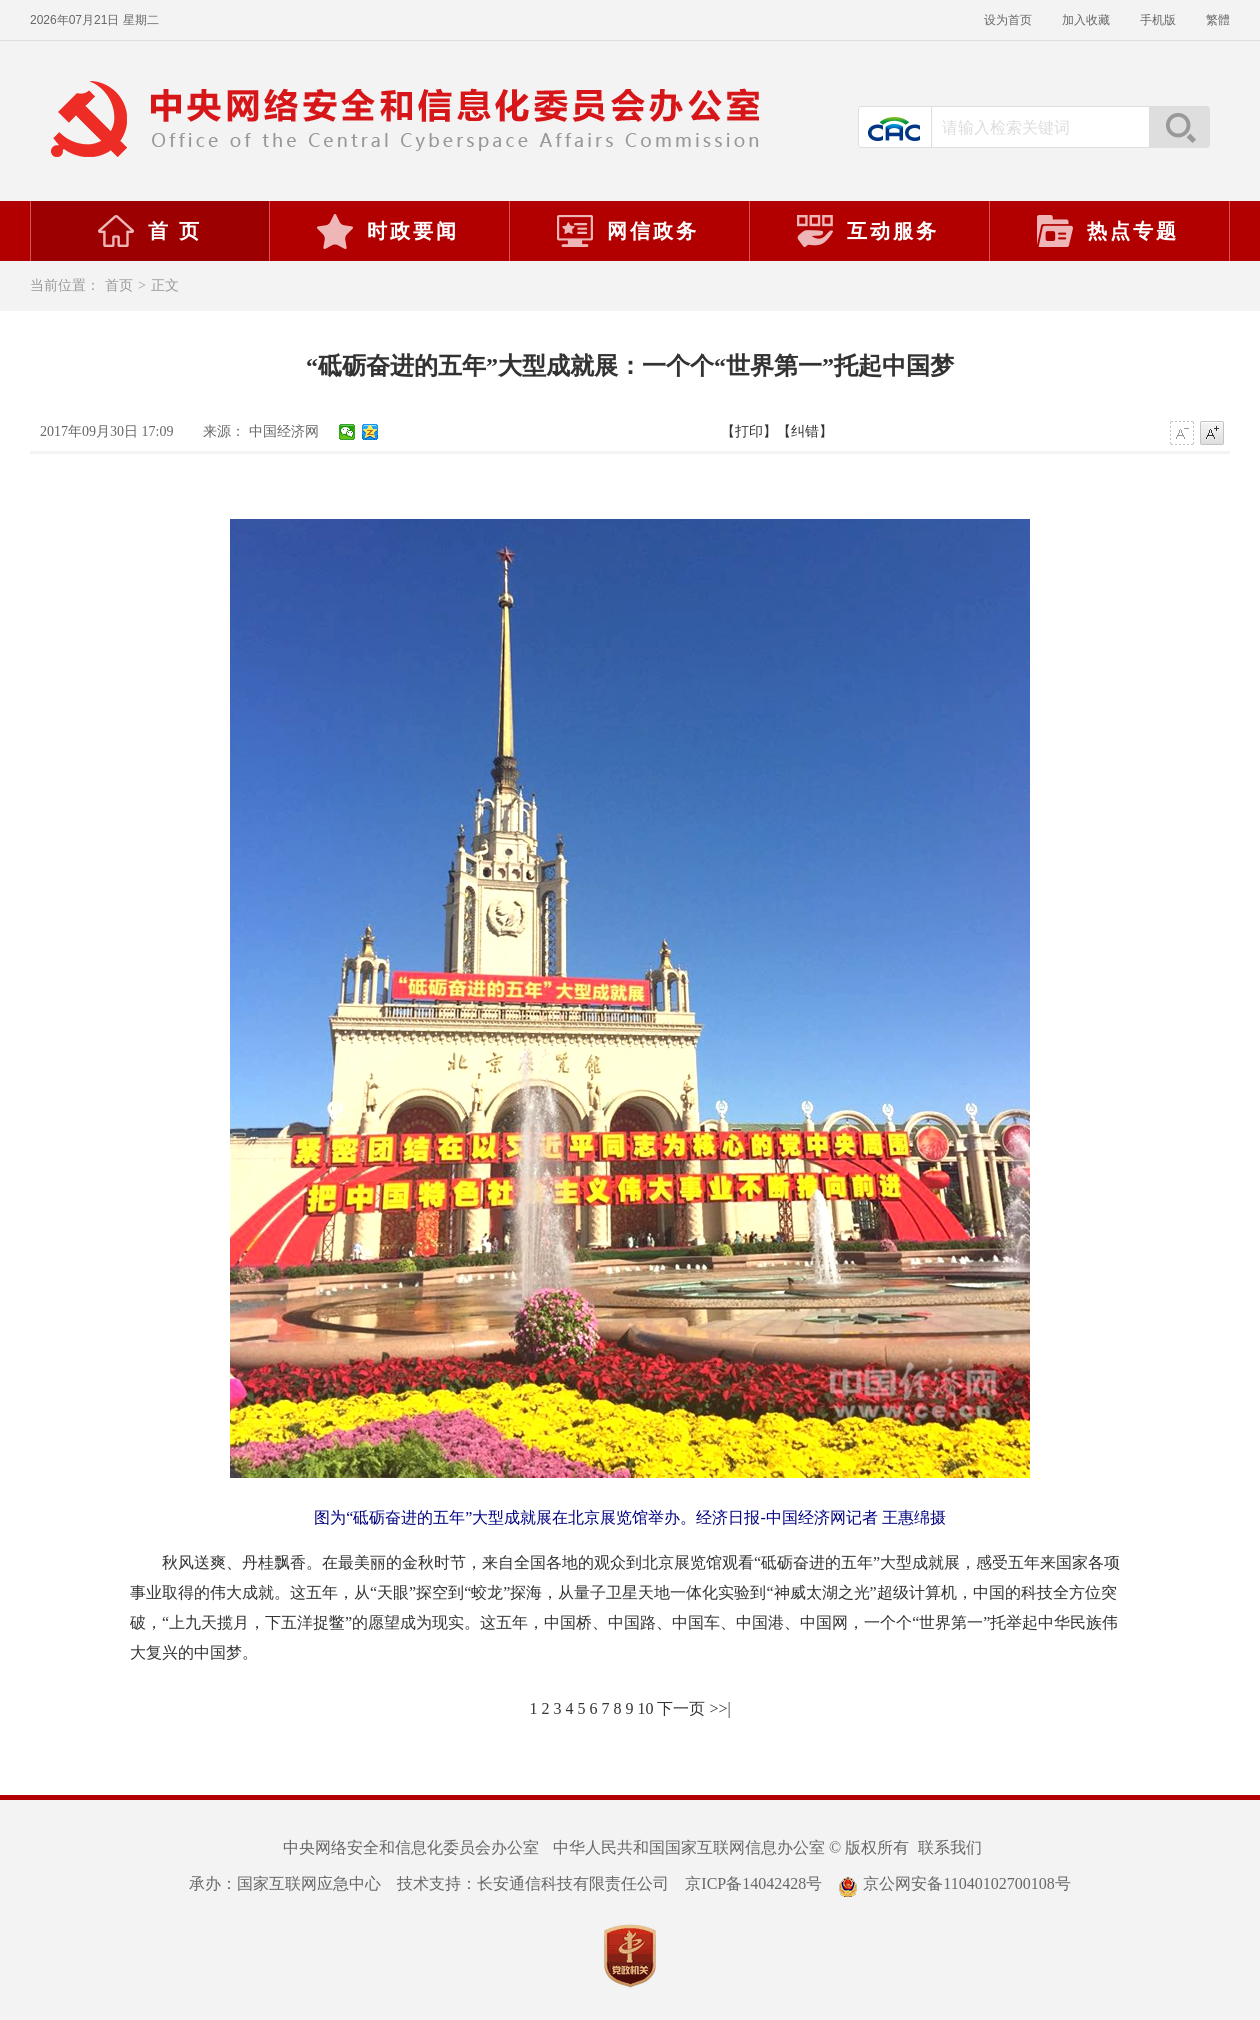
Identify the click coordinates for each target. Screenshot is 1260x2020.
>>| (719, 1708)
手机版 (1158, 20)
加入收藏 (1086, 20)
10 (645, 1708)
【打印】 (749, 431)
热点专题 (1107, 231)
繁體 (1218, 20)
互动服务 (867, 231)
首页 (119, 285)
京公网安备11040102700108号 (954, 1883)
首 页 (149, 231)
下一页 (681, 1708)
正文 (165, 285)
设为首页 (1008, 20)
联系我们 (950, 1847)
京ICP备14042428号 (753, 1883)
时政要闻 (387, 231)
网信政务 (627, 231)
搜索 (1179, 127)
